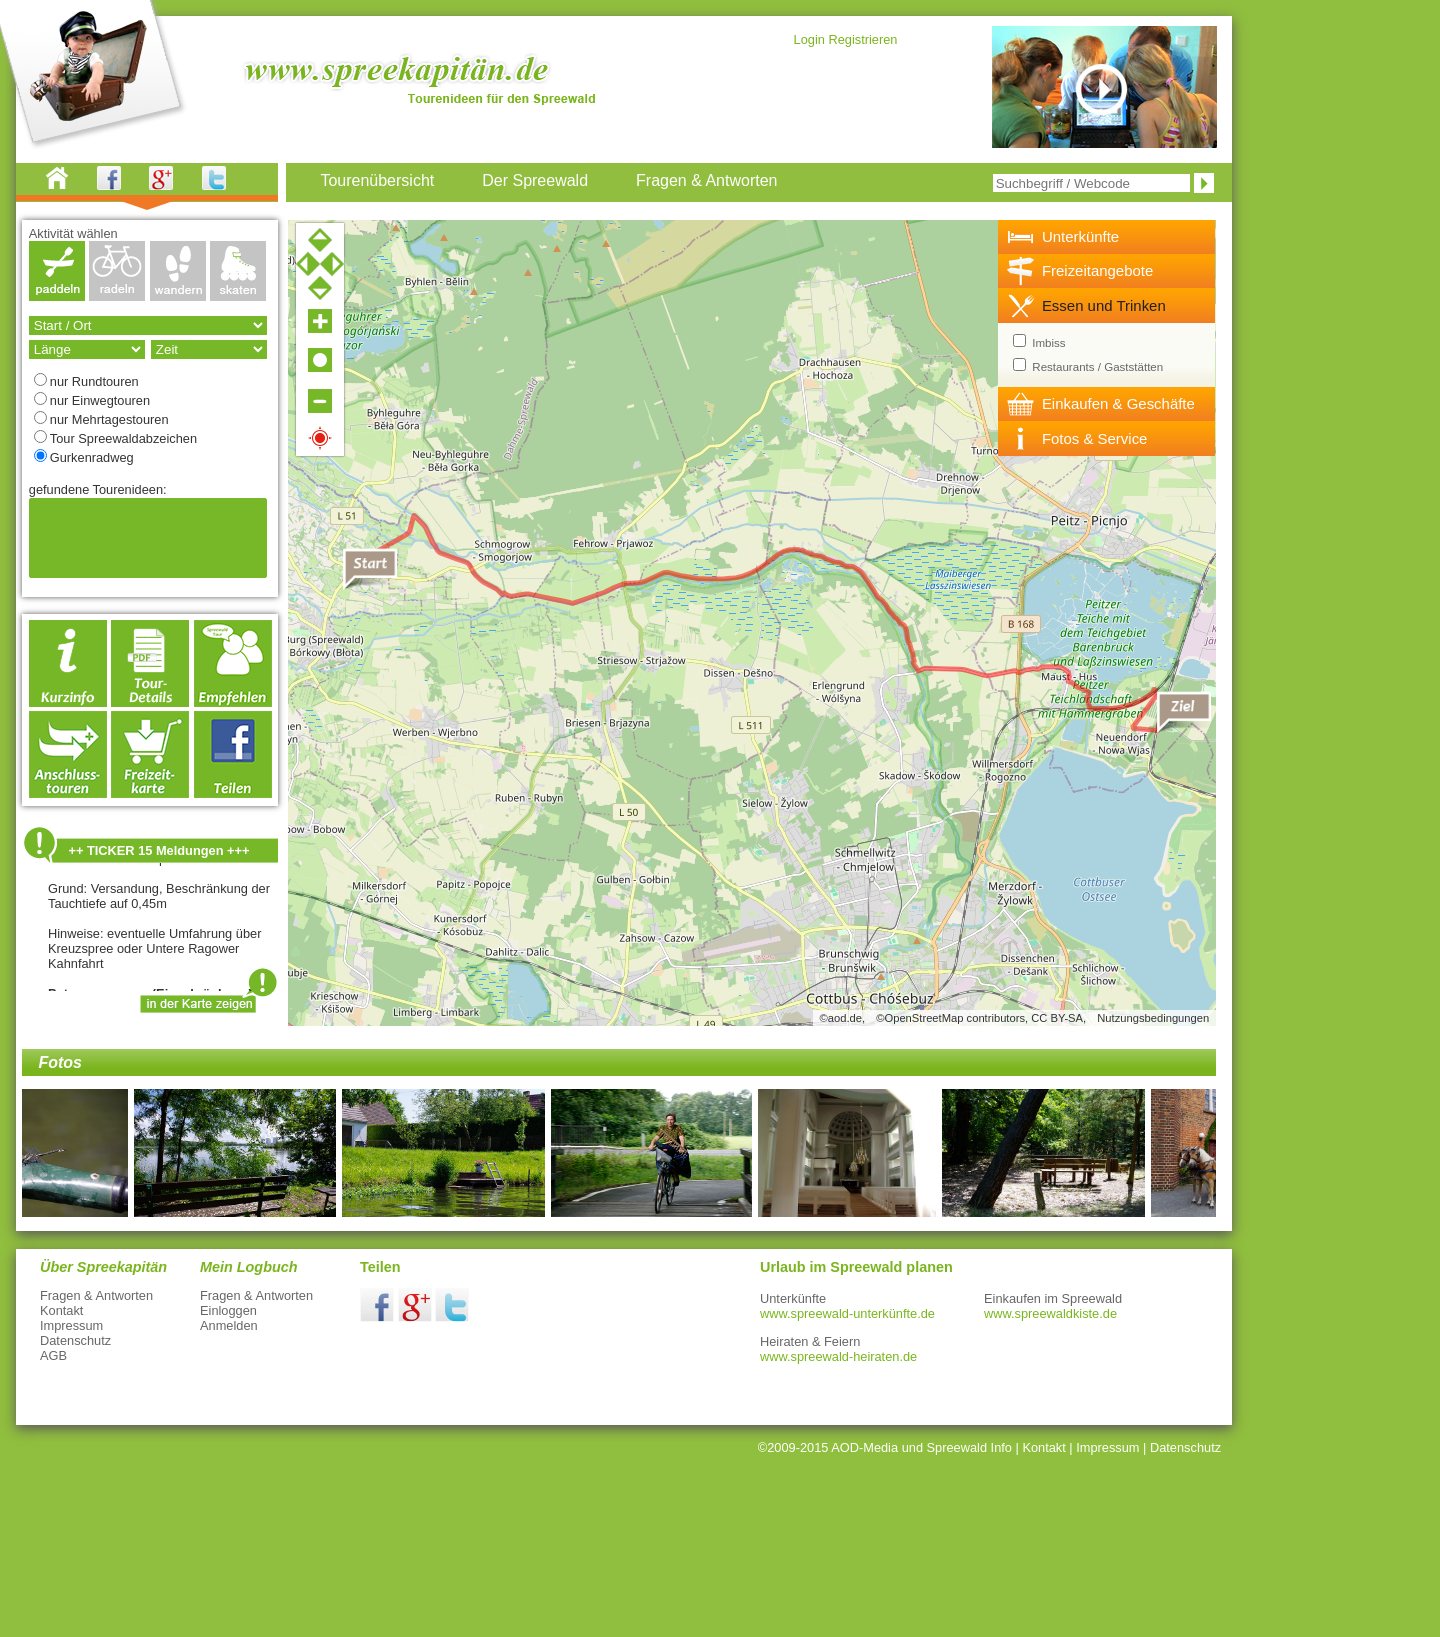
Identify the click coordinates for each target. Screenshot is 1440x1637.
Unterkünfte (1080, 236)
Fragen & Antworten (96, 1295)
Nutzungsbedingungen (1153, 1018)
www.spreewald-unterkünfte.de (847, 1313)
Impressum (71, 1325)
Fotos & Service (1095, 438)
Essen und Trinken (1104, 305)
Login (809, 39)
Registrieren (862, 39)
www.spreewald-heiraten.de (838, 1356)
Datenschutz (75, 1340)
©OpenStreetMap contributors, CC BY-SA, (981, 1018)
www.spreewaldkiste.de (1050, 1313)
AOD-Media (864, 1447)
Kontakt (61, 1310)
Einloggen (228, 1310)
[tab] (1107, 237)
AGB (53, 1355)
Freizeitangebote (1097, 270)
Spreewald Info (969, 1447)
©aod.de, (843, 1018)
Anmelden (229, 1325)
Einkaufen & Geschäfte (1118, 403)
